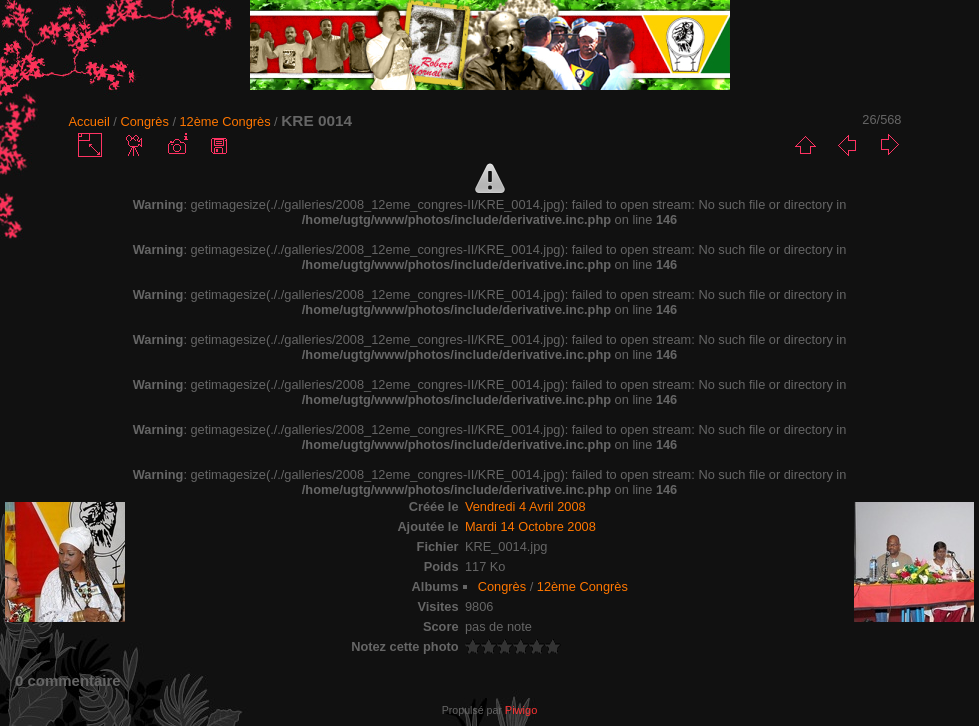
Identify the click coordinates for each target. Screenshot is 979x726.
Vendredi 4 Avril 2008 (525, 506)
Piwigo (521, 710)
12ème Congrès (225, 121)
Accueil (89, 121)
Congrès (144, 121)
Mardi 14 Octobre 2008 (530, 526)
